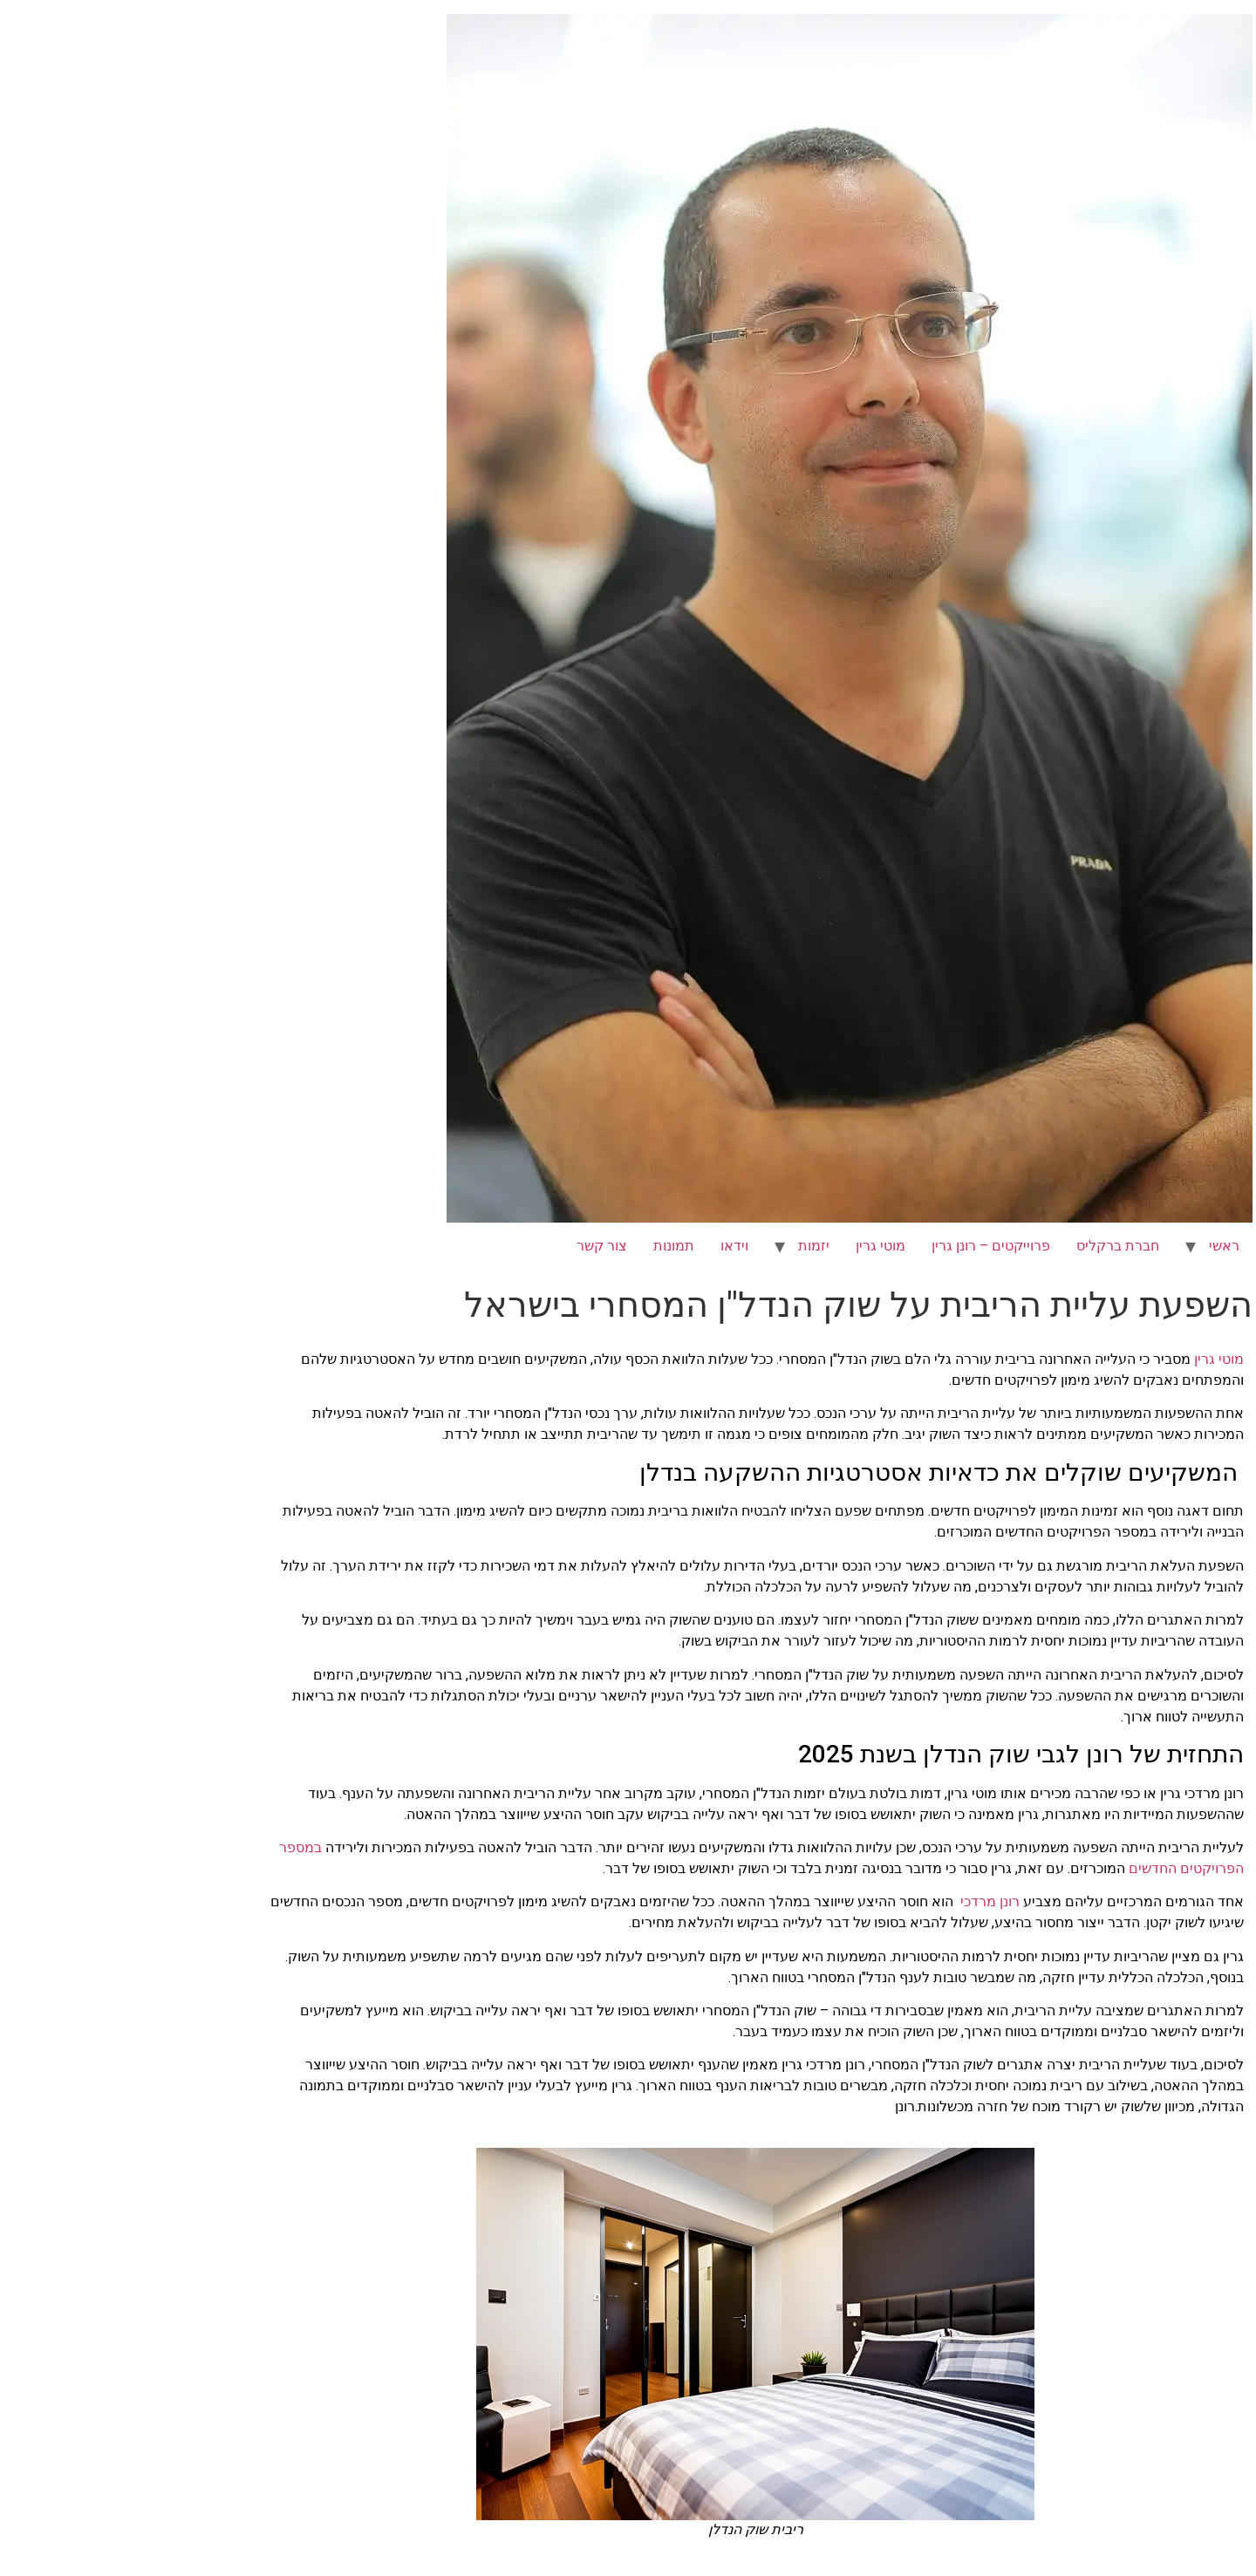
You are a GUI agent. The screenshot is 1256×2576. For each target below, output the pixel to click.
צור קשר (474, 1245)
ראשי (1097, 1245)
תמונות (546, 1245)
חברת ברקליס (990, 1245)
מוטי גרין (753, 1245)
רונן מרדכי (862, 1901)
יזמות (686, 1245)
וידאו (607, 1245)
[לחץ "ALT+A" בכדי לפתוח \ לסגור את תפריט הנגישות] (1233, 22)
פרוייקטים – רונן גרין (863, 1245)
